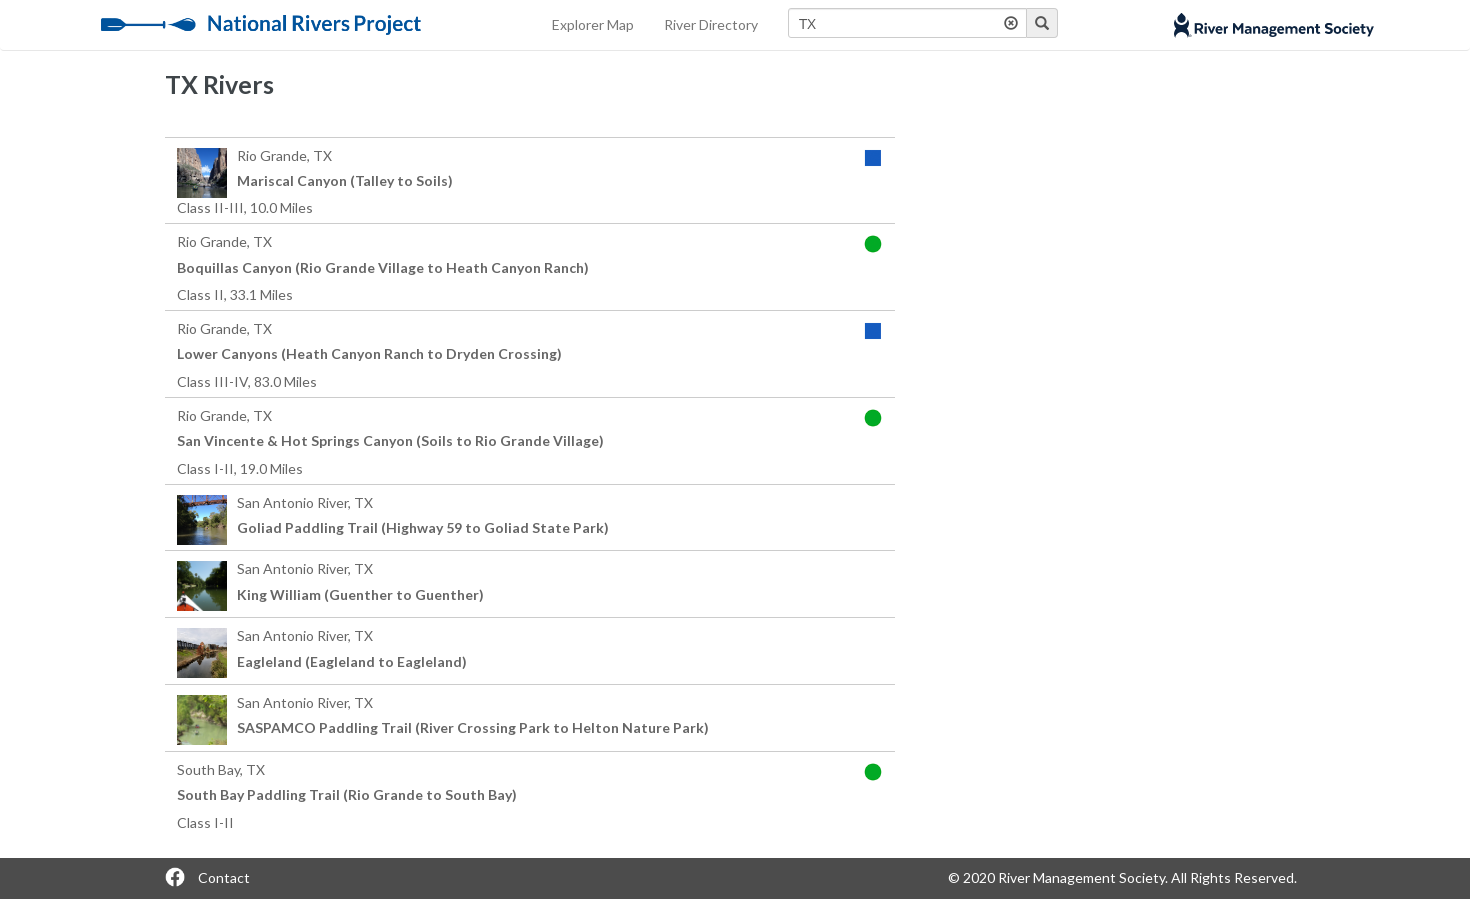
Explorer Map (593, 24)
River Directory (711, 24)
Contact (224, 877)
